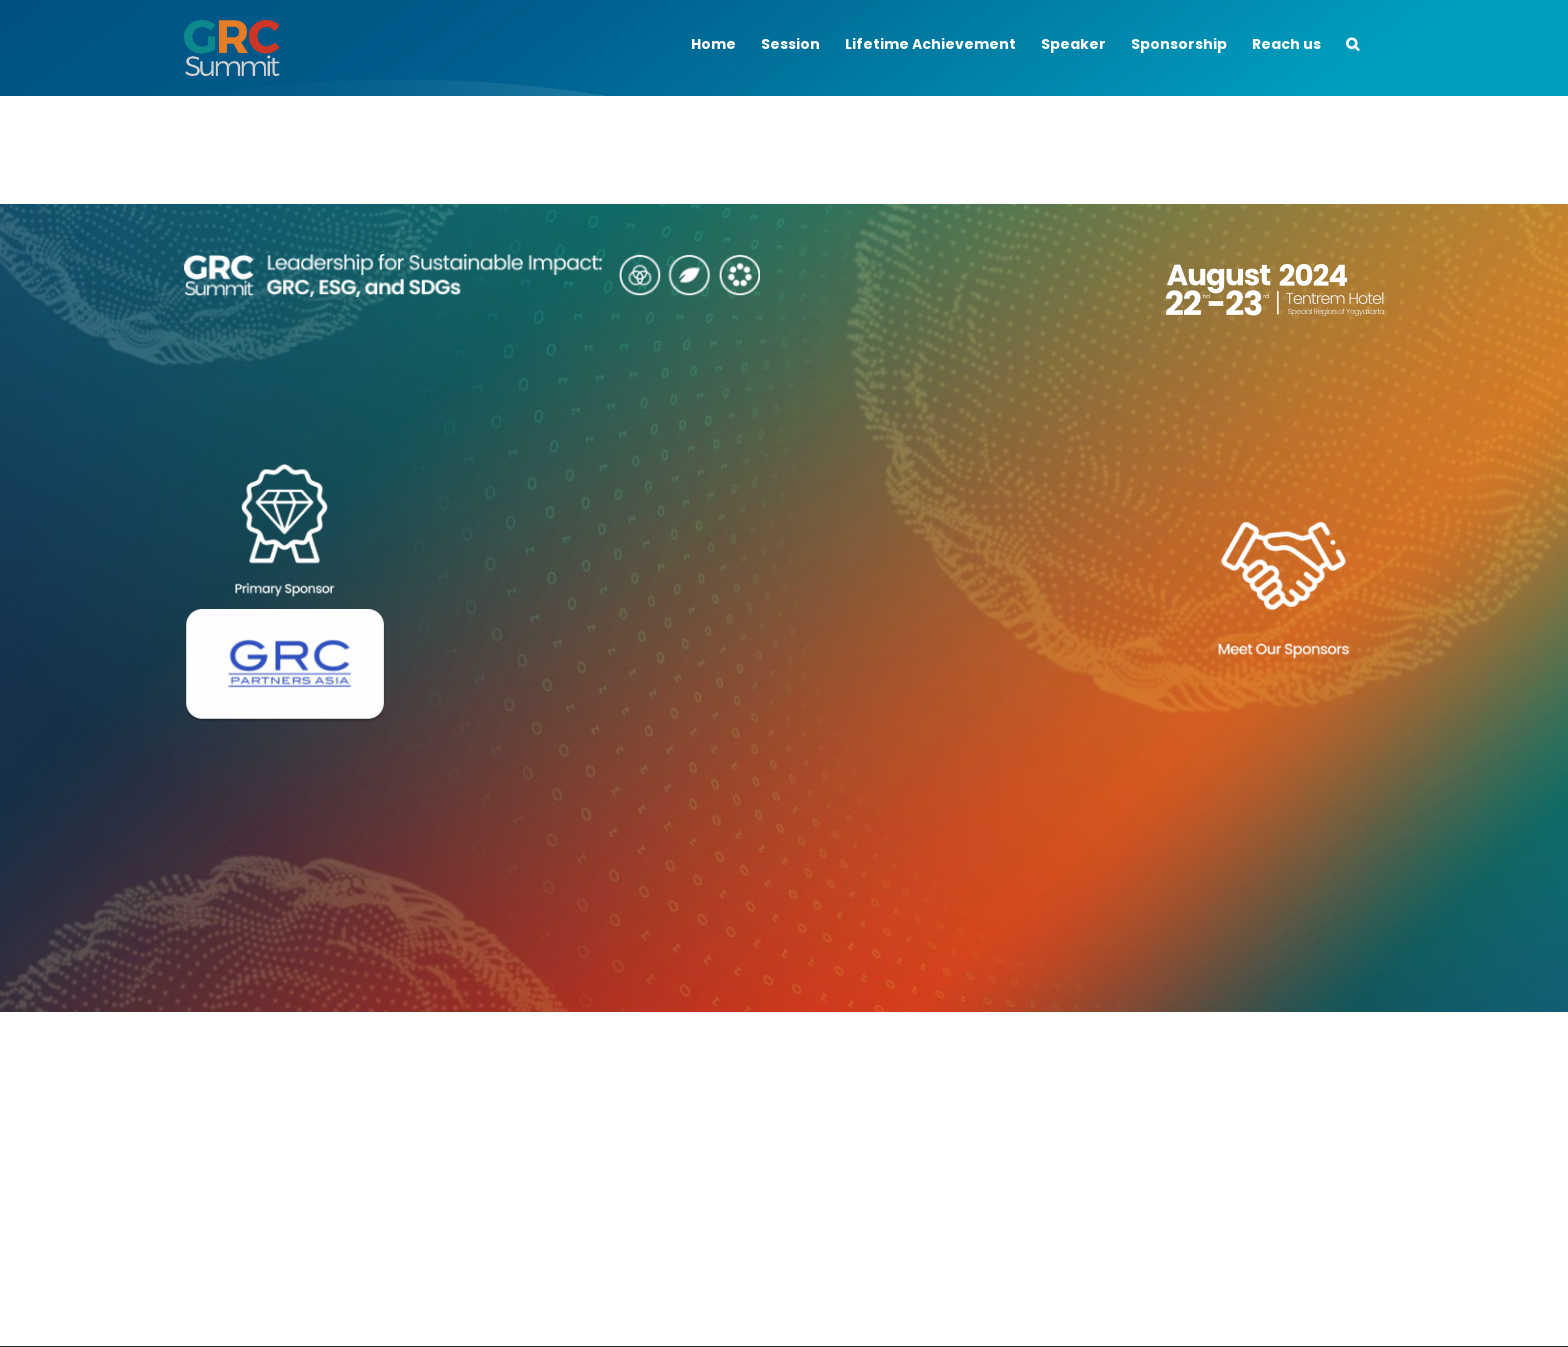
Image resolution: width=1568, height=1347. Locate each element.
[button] (1352, 42)
